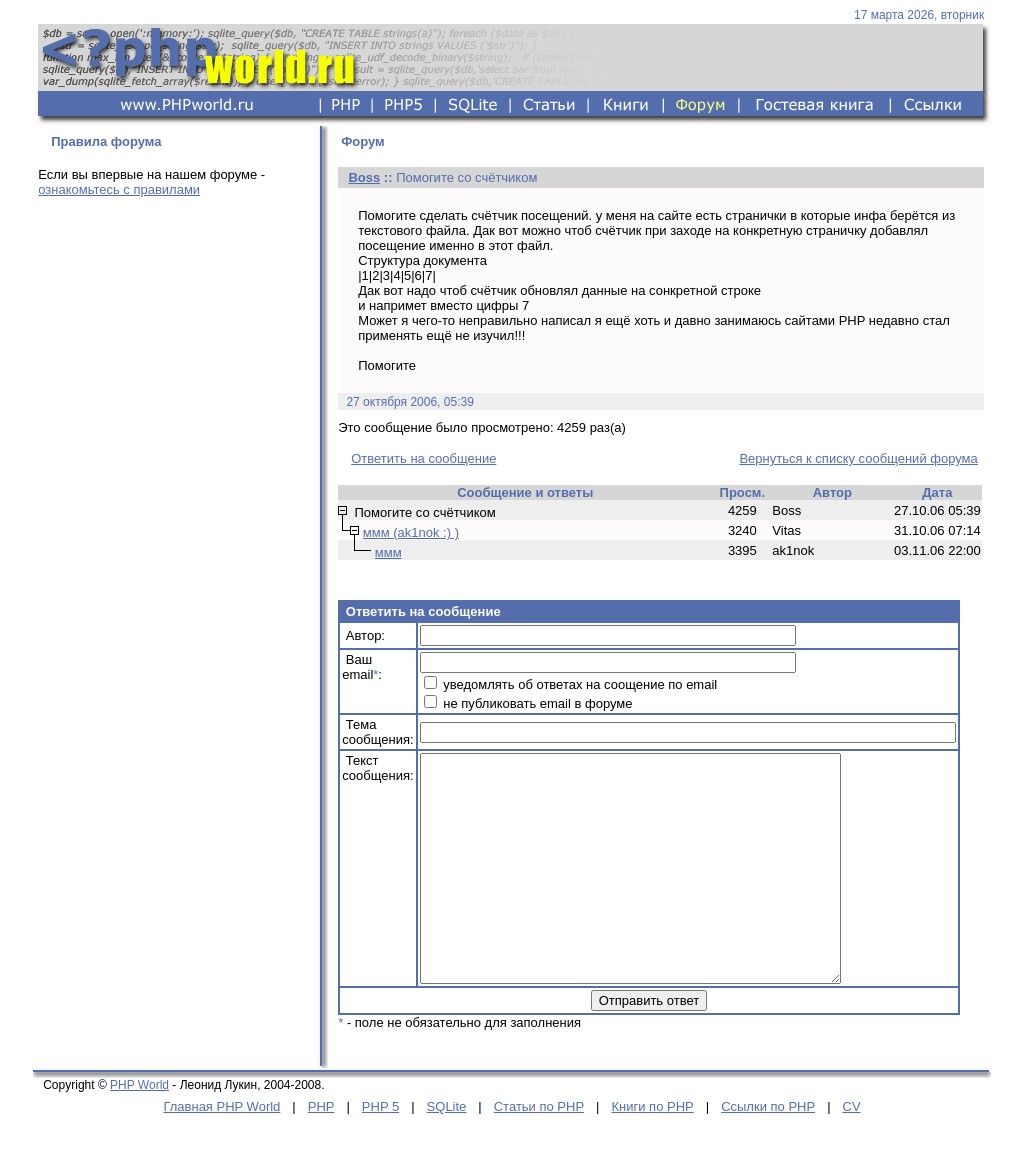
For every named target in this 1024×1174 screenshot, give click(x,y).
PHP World (139, 1130)
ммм (388, 552)
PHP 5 (380, 1151)
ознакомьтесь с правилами (119, 189)
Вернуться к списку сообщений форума (858, 458)
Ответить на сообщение (423, 458)
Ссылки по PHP (768, 1151)
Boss (364, 177)
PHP (321, 1151)
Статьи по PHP (539, 1151)
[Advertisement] (173, 352)
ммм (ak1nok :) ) (411, 532)
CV (852, 1151)
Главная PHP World (221, 1151)
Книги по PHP (652, 1151)
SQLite (447, 1151)
